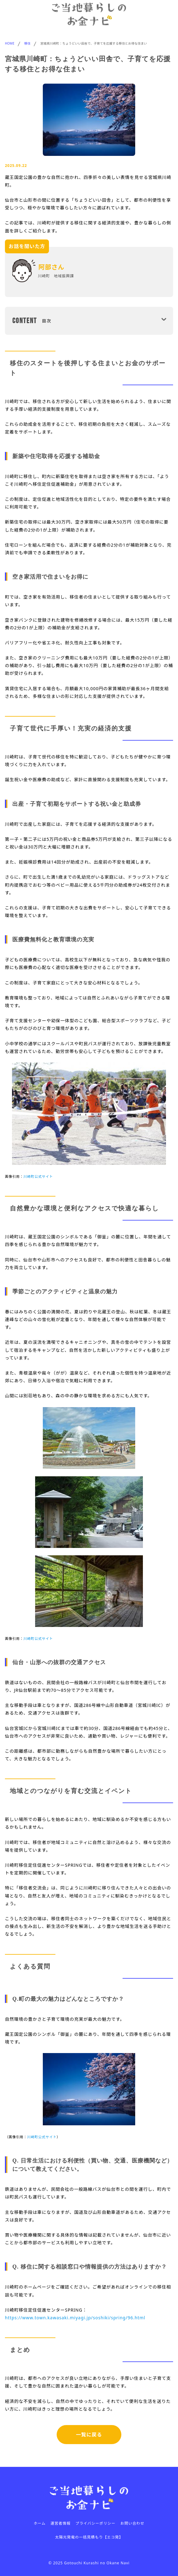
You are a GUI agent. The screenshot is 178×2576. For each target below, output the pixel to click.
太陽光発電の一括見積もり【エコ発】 (89, 2537)
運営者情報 (61, 2523)
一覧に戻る (89, 2434)
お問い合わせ (132, 2523)
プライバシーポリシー (95, 2523)
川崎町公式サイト (38, 1176)
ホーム (40, 2523)
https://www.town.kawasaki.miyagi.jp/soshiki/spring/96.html (75, 2318)
